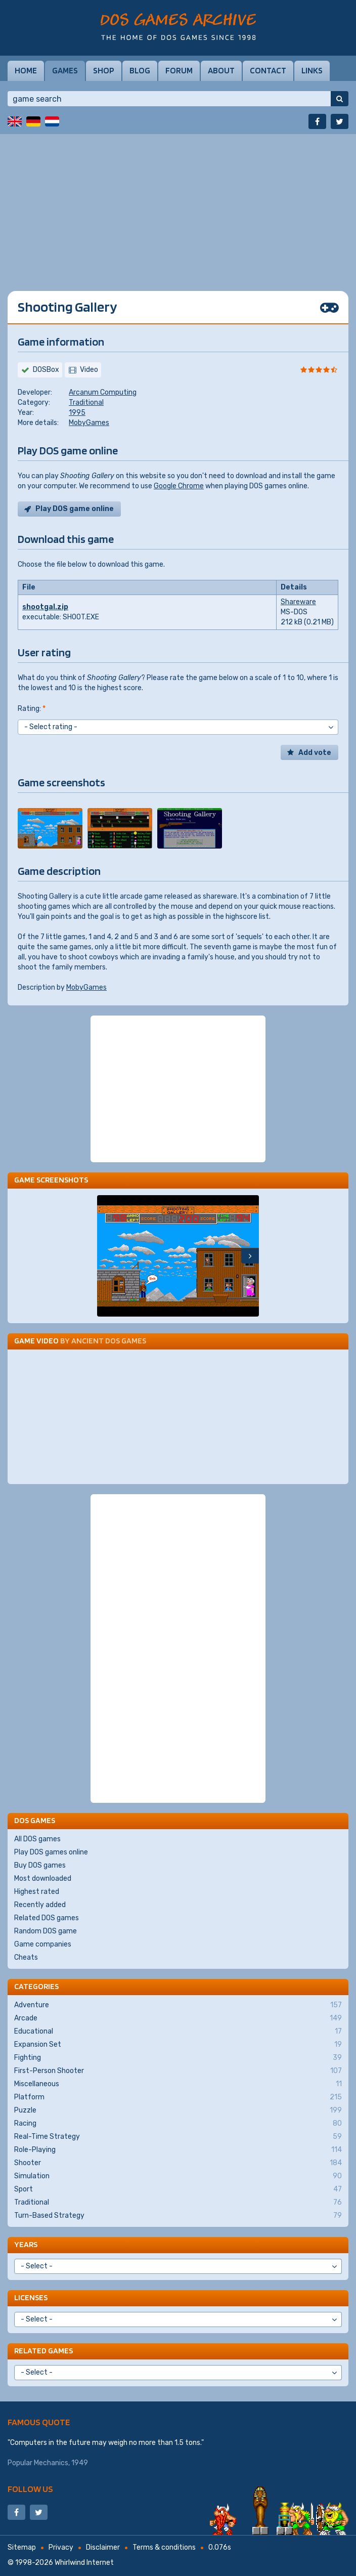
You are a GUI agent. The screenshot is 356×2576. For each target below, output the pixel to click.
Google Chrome (179, 486)
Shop (103, 70)
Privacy (61, 2547)
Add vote (314, 752)
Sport (178, 2189)
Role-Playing (178, 2150)
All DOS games (37, 1839)
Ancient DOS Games (108, 1340)
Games (65, 70)
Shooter (178, 2163)
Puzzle (178, 2110)
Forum (179, 70)
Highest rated (36, 1891)
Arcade (178, 2018)
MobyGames (89, 422)
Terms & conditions (164, 2547)
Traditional (86, 402)
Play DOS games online (51, 1852)
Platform (178, 2097)
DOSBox (46, 369)
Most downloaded (42, 1878)
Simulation (178, 2176)
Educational (178, 2031)
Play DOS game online (74, 508)
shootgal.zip (45, 607)
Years (25, 2244)
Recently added (40, 1905)
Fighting (178, 2058)
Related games (43, 2350)
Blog (139, 70)
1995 (77, 412)
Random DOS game (45, 1931)
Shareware (298, 602)
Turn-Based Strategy (178, 2216)
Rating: (32, 708)
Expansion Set (178, 2045)
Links (312, 70)
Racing (178, 2124)
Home (26, 70)
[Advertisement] (178, 205)
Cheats (26, 1957)
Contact (268, 70)
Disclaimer (103, 2547)
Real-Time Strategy (178, 2137)
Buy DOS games (40, 1865)
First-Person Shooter (178, 2071)
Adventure (178, 2005)
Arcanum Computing (103, 392)
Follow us (30, 2488)
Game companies (42, 1944)
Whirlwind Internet (84, 2562)
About (221, 70)
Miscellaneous (178, 2084)
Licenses (31, 2297)
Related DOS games (46, 1918)
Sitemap (22, 2547)
